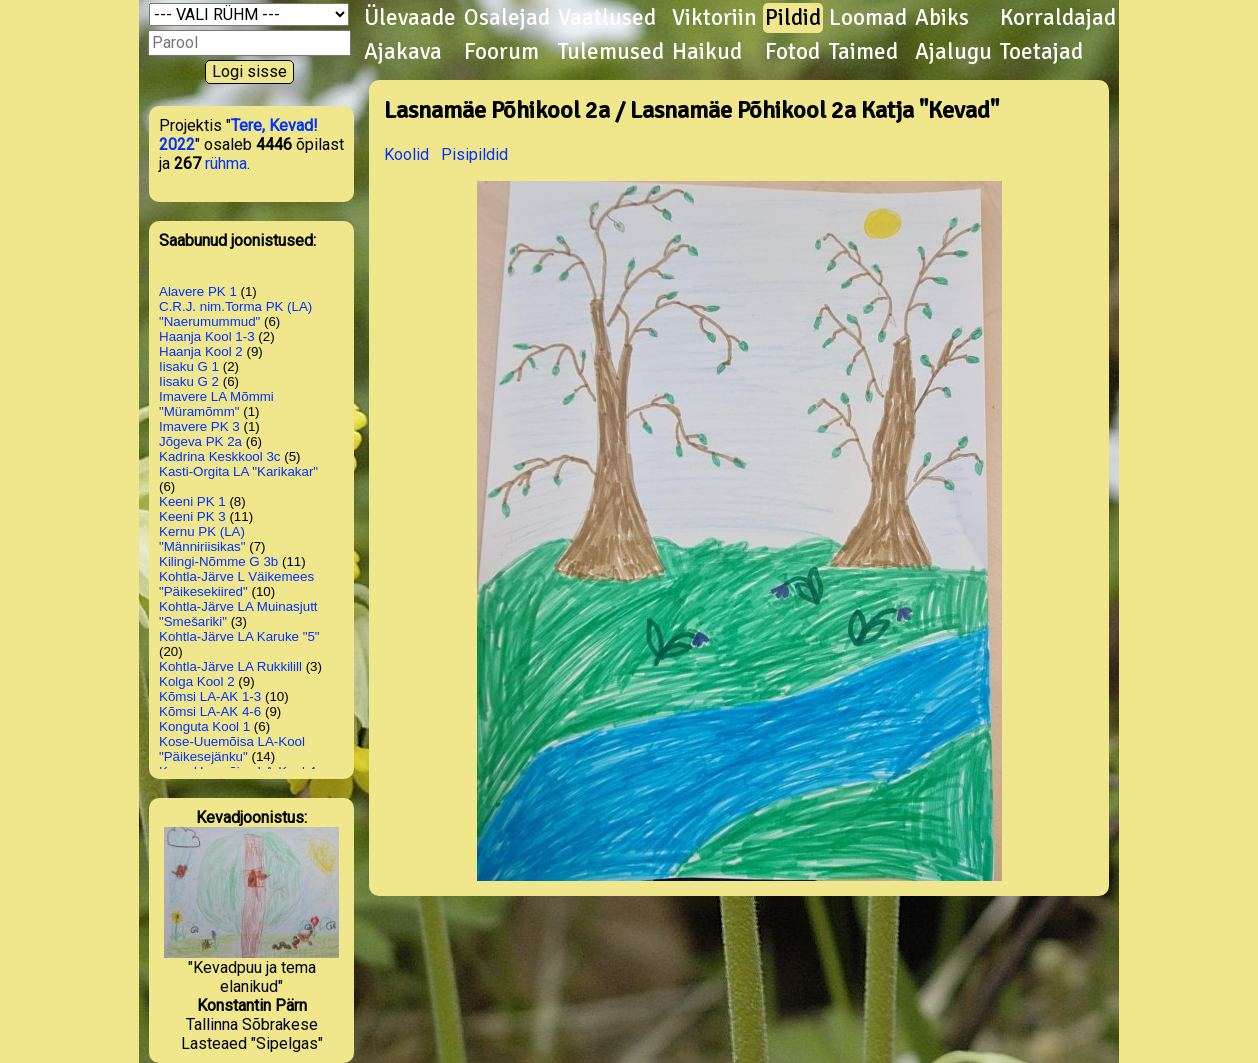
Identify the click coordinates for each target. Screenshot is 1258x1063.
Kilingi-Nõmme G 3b (218, 561)
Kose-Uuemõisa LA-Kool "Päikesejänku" (232, 749)
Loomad (868, 18)
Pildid (793, 18)
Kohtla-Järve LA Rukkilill (230, 666)
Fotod (792, 52)
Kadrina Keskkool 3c (220, 456)
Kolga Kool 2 (197, 681)
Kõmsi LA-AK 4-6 (210, 711)
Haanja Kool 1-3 (207, 336)
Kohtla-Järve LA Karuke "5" (239, 636)
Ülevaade (410, 18)
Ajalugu (953, 52)
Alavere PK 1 (198, 291)
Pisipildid (474, 154)
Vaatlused (607, 18)
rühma (226, 163)
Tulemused (611, 52)
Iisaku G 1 (189, 366)
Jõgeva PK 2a (200, 441)
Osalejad (507, 18)
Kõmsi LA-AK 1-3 (210, 696)
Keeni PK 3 (192, 516)
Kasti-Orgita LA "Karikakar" (238, 471)
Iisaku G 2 (189, 381)
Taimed (863, 52)
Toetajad (1041, 52)
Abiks (942, 18)
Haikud (707, 52)
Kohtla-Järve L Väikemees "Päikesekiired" (236, 584)
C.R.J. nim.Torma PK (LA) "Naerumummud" (235, 314)
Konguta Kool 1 (204, 726)
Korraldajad (1058, 18)
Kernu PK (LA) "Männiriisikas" (202, 539)
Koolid (406, 154)
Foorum (501, 52)
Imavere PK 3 (199, 426)
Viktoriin (714, 18)
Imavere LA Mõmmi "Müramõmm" (216, 404)
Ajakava (403, 52)
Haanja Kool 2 (201, 351)
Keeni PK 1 (192, 501)
